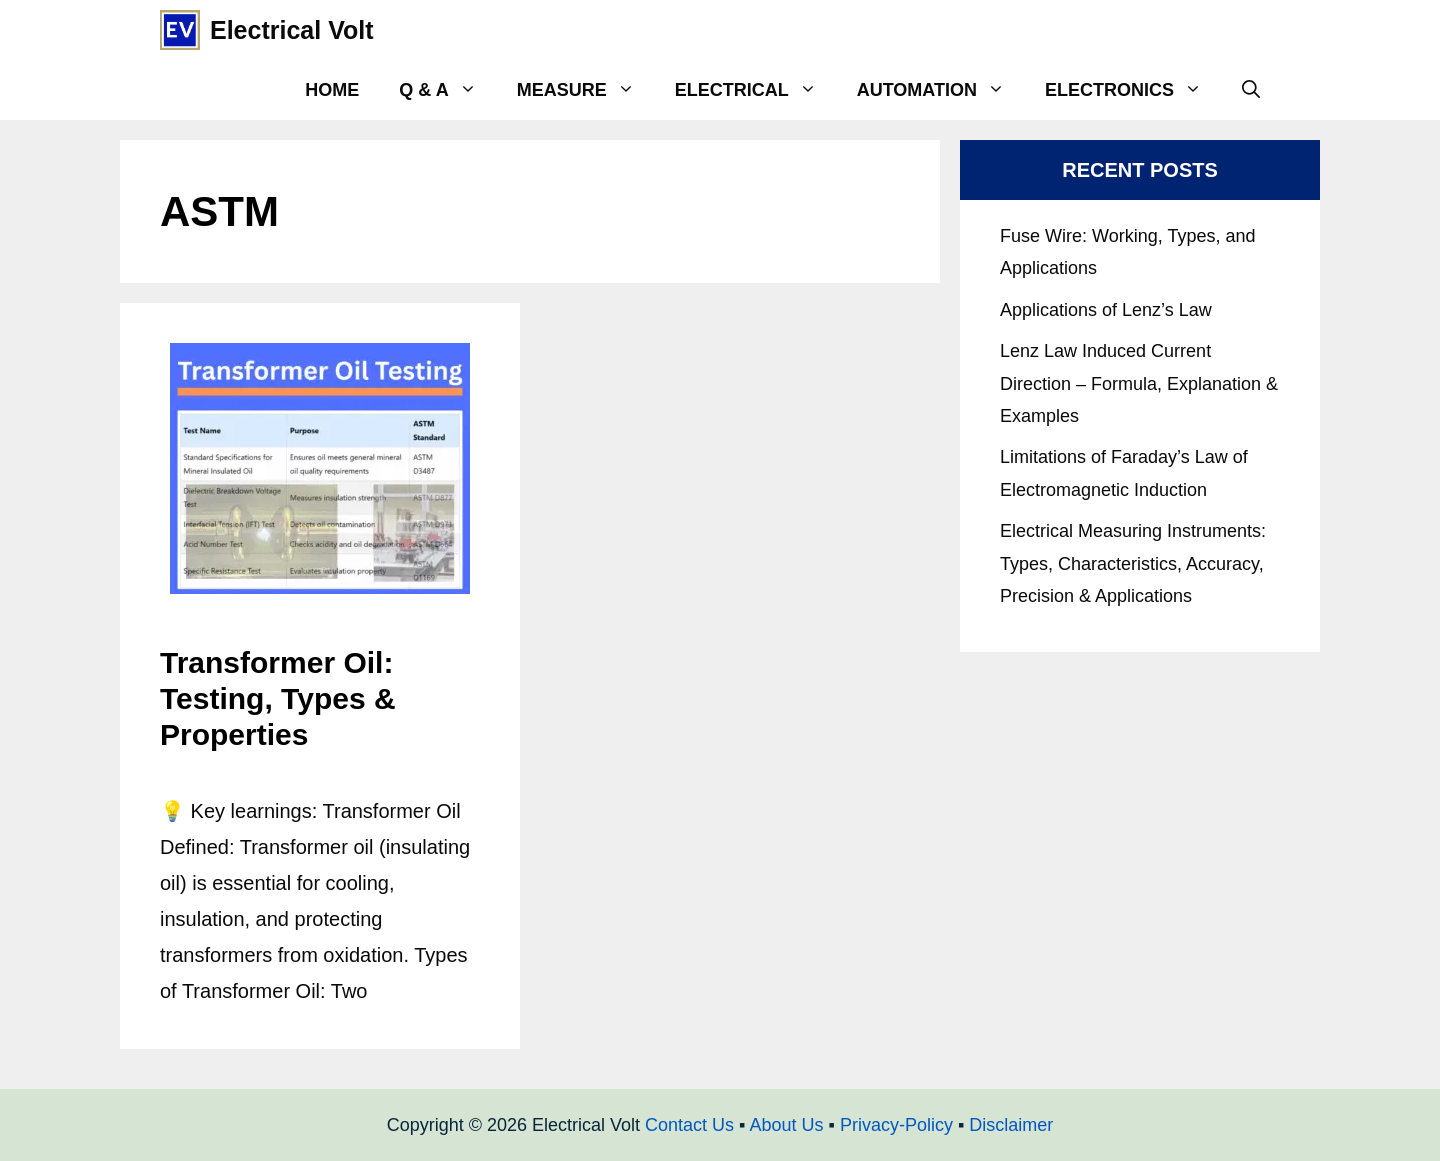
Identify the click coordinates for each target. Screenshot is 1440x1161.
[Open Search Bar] (1251, 90)
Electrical (756, 90)
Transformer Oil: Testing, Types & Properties (278, 698)
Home (332, 90)
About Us (786, 1125)
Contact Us (689, 1125)
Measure (586, 90)
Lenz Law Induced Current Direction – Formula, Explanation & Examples (1139, 383)
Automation (941, 90)
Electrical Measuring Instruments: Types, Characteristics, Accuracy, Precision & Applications (1133, 563)
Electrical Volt (292, 30)
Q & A (447, 90)
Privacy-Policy (896, 1125)
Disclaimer (1011, 1125)
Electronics (1133, 90)
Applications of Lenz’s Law (1106, 310)
